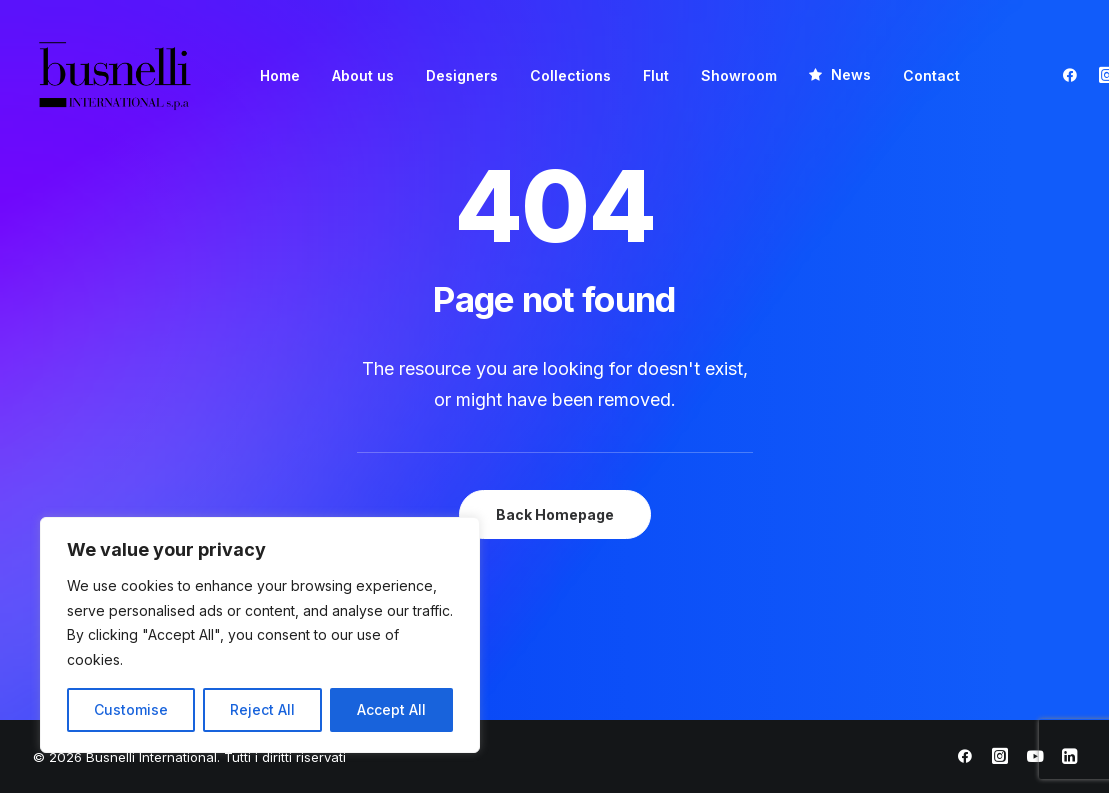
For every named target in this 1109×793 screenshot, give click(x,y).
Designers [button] (462, 75)
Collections (570, 75)
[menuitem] (280, 75)
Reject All (262, 709)
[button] (1074, 74)
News (851, 74)
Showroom (739, 75)
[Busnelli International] (114, 74)
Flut (656, 75)
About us (363, 75)
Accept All (391, 709)
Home (280, 75)
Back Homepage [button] (555, 514)
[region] (260, 635)
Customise (131, 709)
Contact (931, 75)
